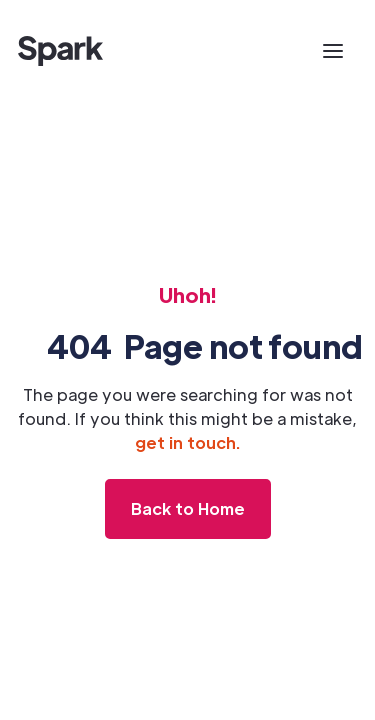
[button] (333, 51)
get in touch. (187, 442)
